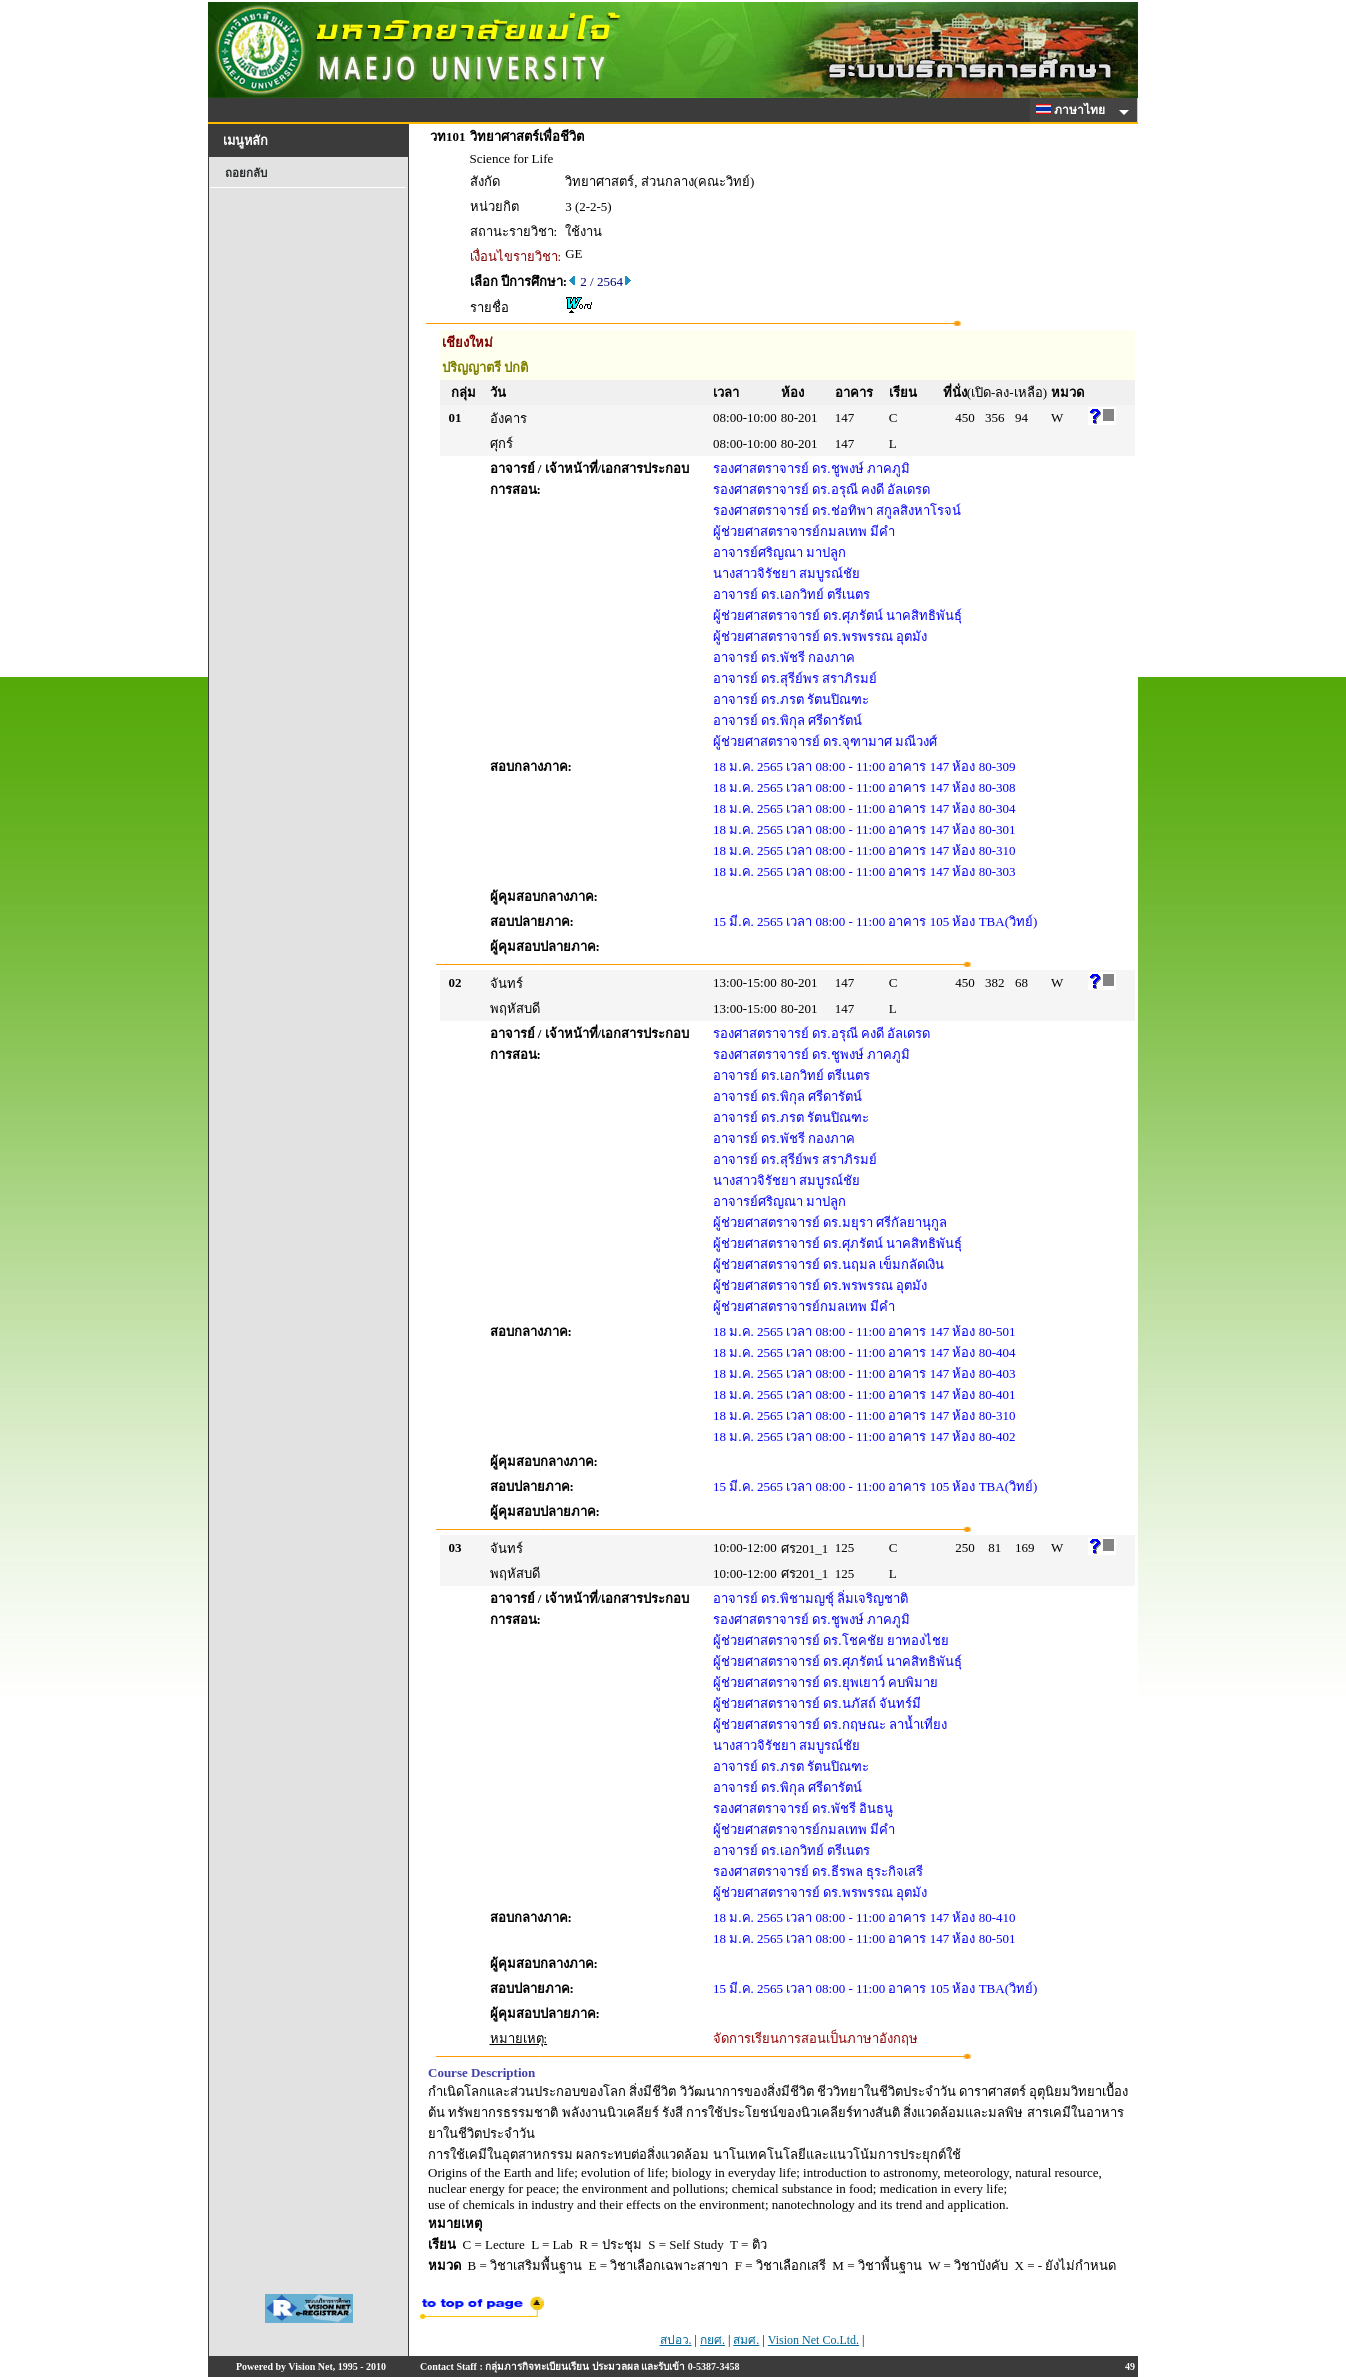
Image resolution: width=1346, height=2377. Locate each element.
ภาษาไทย (1074, 110)
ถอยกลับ (246, 173)
